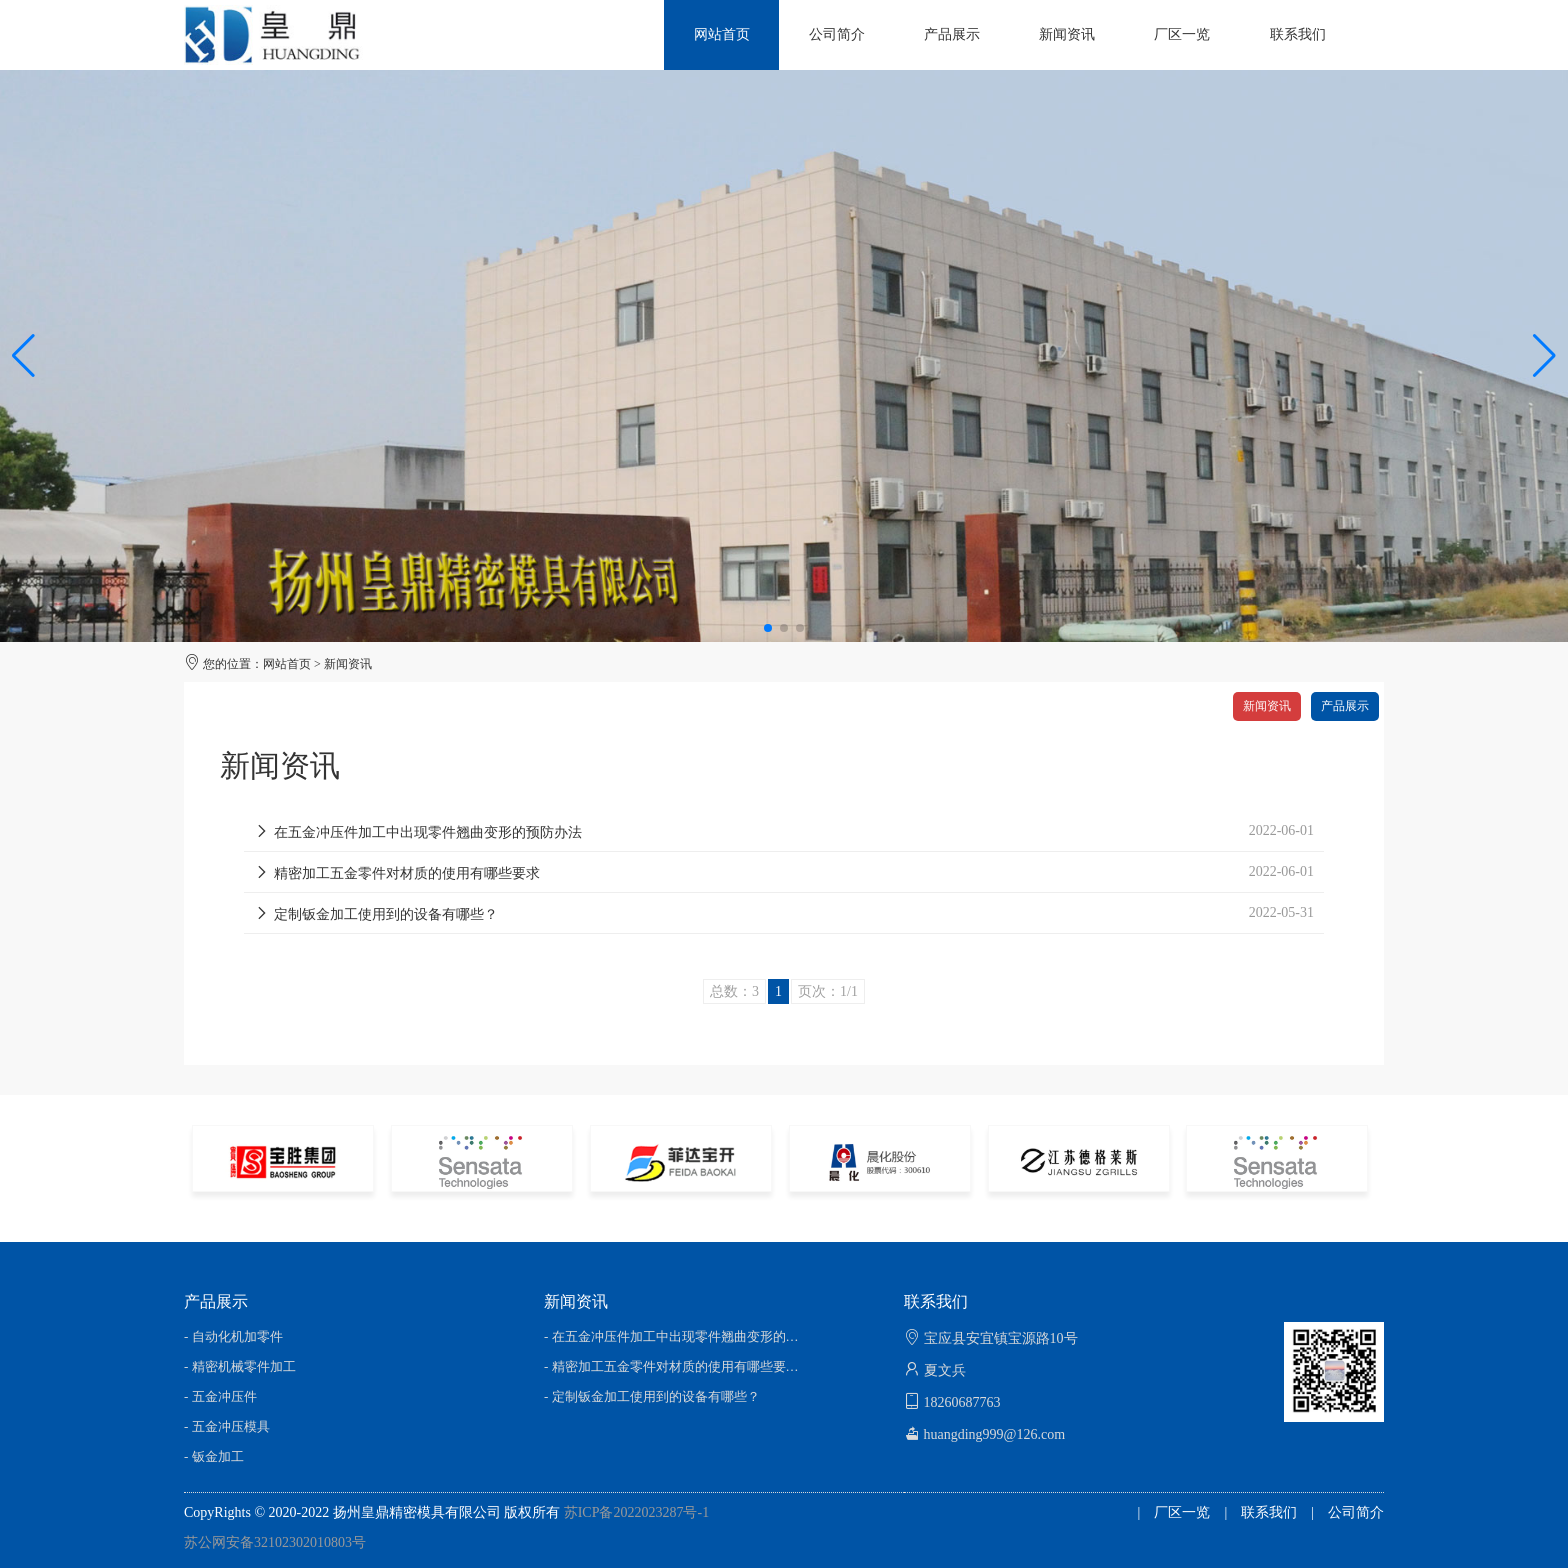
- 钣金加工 (214, 1456)
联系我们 (1269, 1512)
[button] (1544, 356)
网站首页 (287, 664)
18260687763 (962, 1402)
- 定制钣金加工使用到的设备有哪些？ (652, 1396)
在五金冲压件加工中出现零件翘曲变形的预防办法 (418, 832)
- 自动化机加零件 (233, 1336)
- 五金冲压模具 (227, 1426)
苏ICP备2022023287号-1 (636, 1512)
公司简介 (1356, 1512)
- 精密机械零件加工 (240, 1366)
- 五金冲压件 (220, 1396)
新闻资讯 (348, 664)
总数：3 (734, 991)
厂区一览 (1182, 1512)
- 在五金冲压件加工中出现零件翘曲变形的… (671, 1336)
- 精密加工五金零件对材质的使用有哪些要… (671, 1366)
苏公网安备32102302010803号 (275, 1542)
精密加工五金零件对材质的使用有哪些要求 (397, 873)
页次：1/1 (828, 991)
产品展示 (1345, 706)
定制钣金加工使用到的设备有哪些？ (376, 914)
